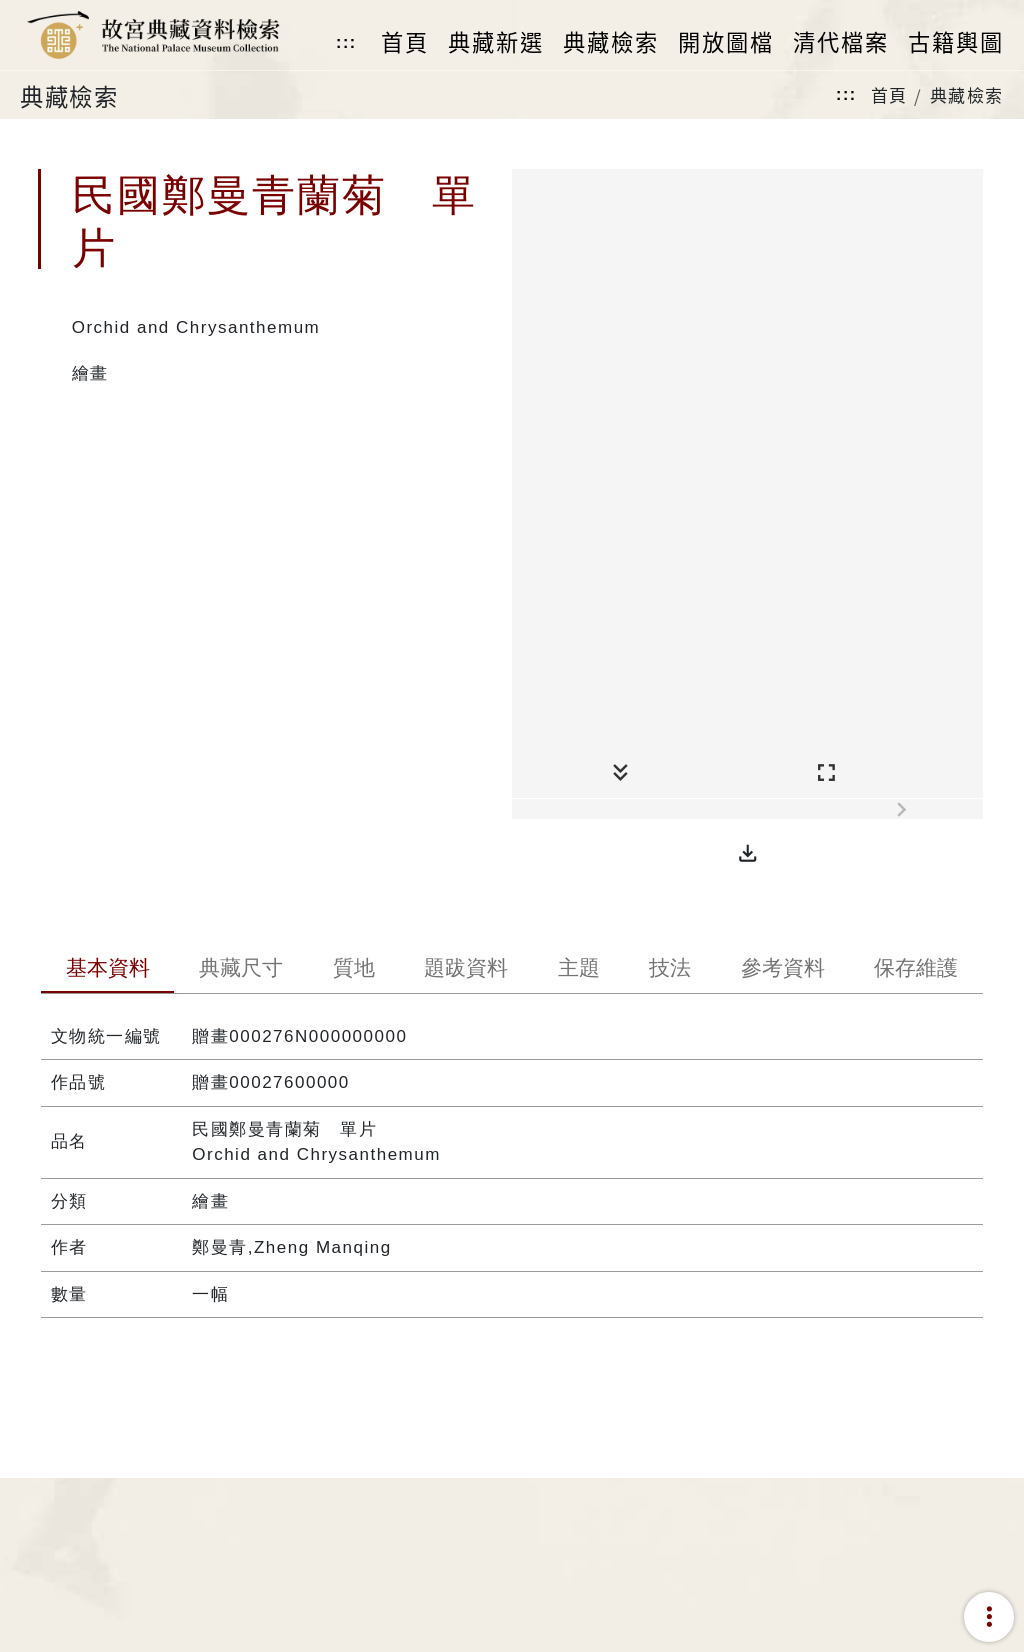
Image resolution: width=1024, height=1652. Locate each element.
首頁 (889, 94)
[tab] (108, 970)
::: (346, 42)
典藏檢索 (967, 94)
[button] (748, 854)
